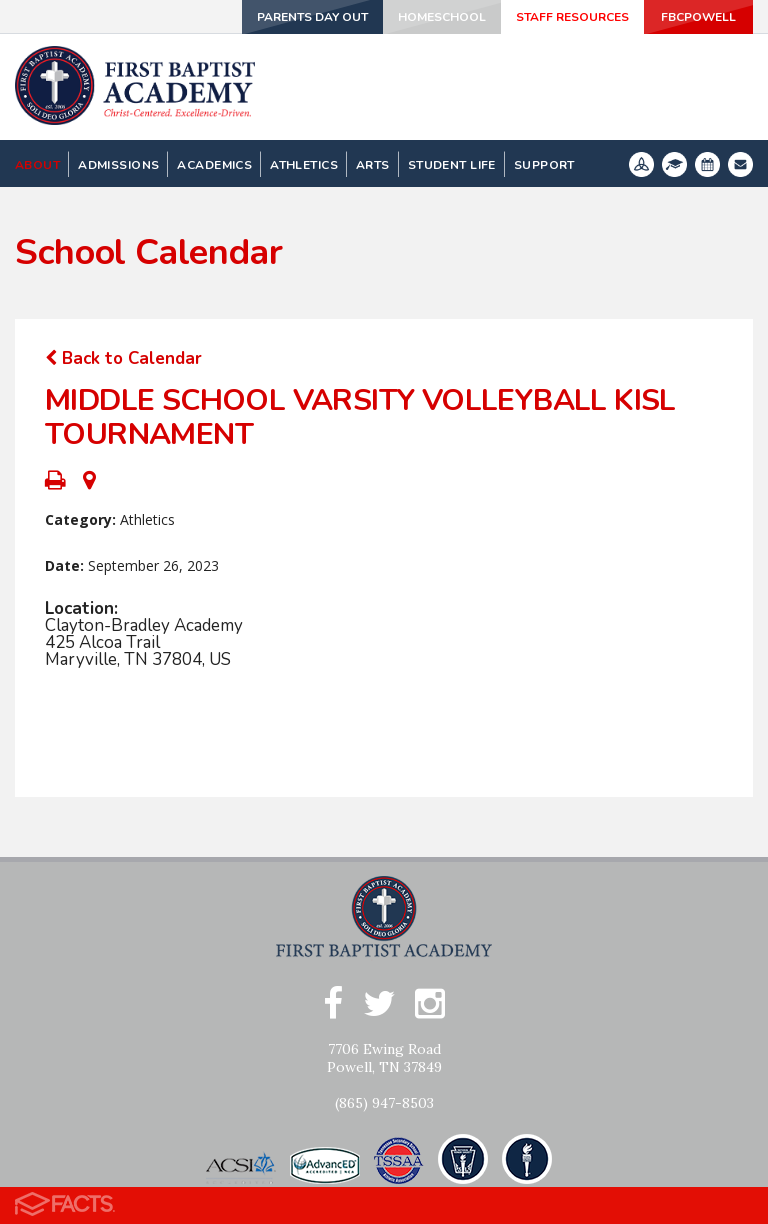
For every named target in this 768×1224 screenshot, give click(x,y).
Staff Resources (571, 17)
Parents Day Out (311, 17)
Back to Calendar (123, 358)
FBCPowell (698, 17)
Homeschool (441, 17)
